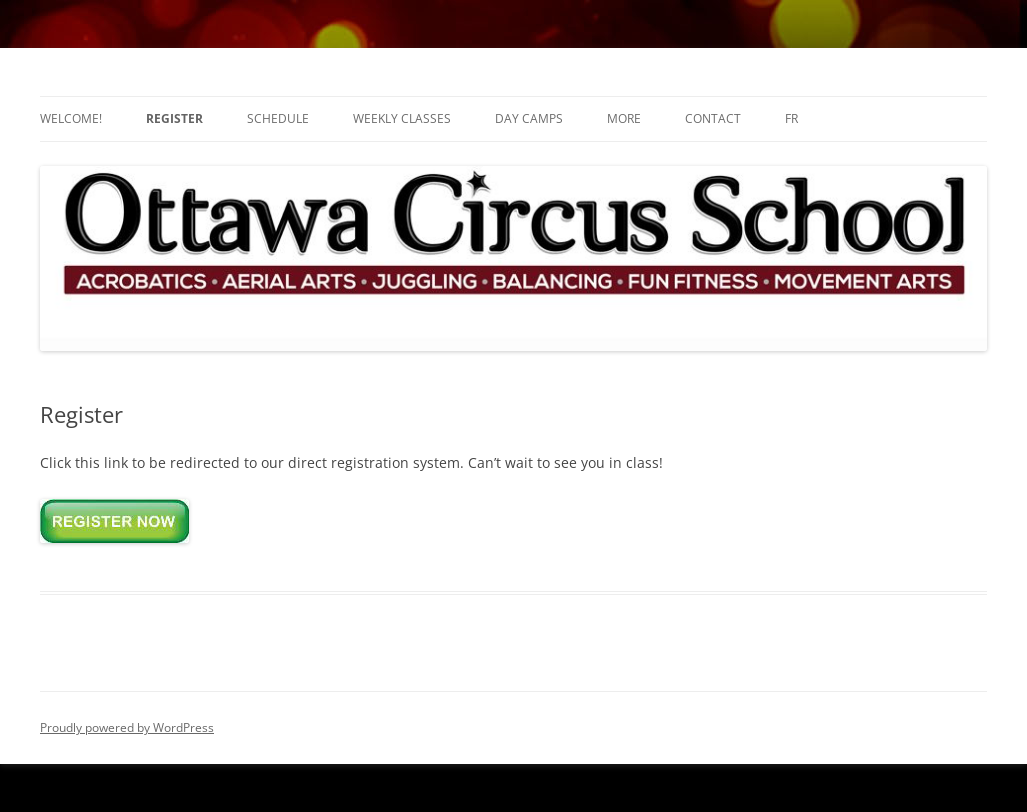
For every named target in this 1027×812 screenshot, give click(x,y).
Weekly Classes (402, 118)
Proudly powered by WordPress (127, 727)
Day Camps (529, 118)
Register (174, 118)
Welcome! (71, 118)
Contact (713, 118)
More (624, 118)
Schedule (278, 118)
